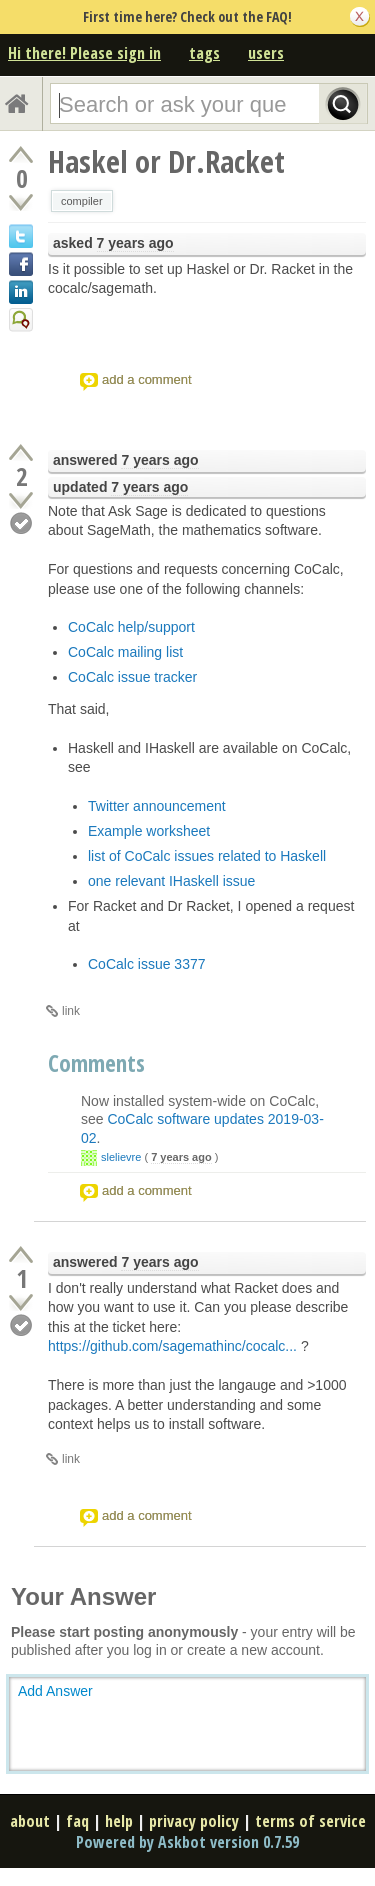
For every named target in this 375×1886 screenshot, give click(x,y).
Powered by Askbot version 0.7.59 (187, 1842)
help (119, 1821)
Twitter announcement (157, 806)
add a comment (147, 379)
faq (77, 1821)
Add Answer (55, 1691)
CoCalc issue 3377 (147, 964)
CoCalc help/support (131, 627)
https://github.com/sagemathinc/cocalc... (172, 1346)
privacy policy (194, 1821)
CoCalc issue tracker (132, 677)
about (30, 1821)
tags (204, 53)
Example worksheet (149, 831)
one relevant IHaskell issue (171, 881)
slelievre (121, 1157)
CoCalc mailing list (125, 652)
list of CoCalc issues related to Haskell (207, 856)
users (266, 53)
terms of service (310, 1821)
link (71, 1011)
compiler (82, 201)
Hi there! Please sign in (84, 53)
